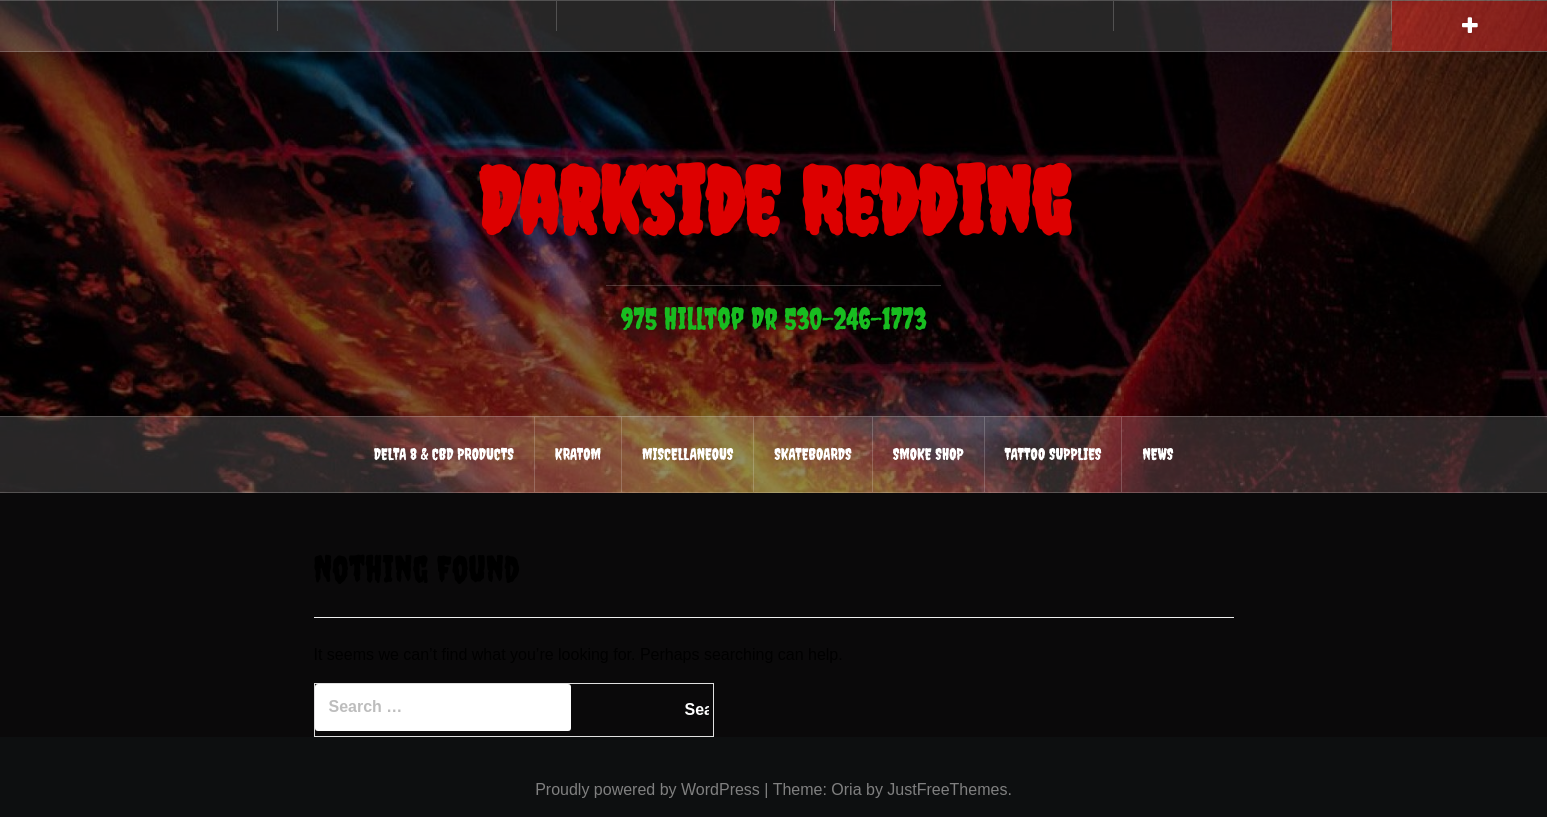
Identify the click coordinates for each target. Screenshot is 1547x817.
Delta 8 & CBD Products (444, 454)
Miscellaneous (687, 454)
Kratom (578, 454)
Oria (846, 789)
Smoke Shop (928, 454)
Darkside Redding (774, 201)
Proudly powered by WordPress (647, 789)
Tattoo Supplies (1053, 454)
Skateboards (812, 454)
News (1157, 454)
